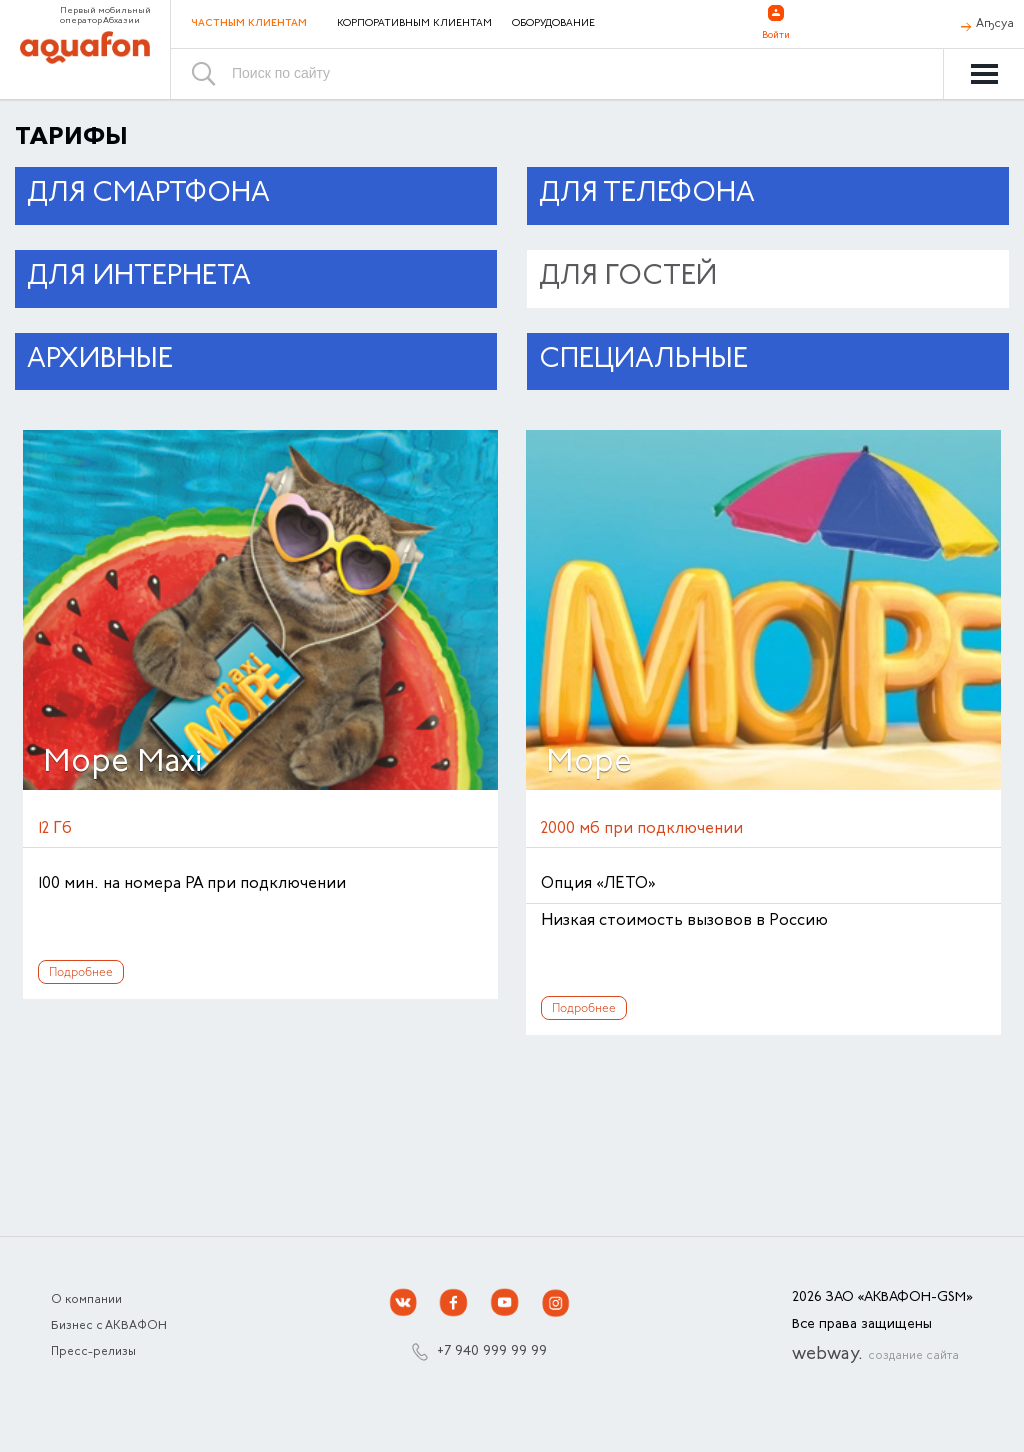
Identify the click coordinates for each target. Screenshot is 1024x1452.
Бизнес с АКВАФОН (109, 1326)
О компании (86, 1300)
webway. (875, 1355)
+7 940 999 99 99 (492, 1352)
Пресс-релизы (93, 1352)
